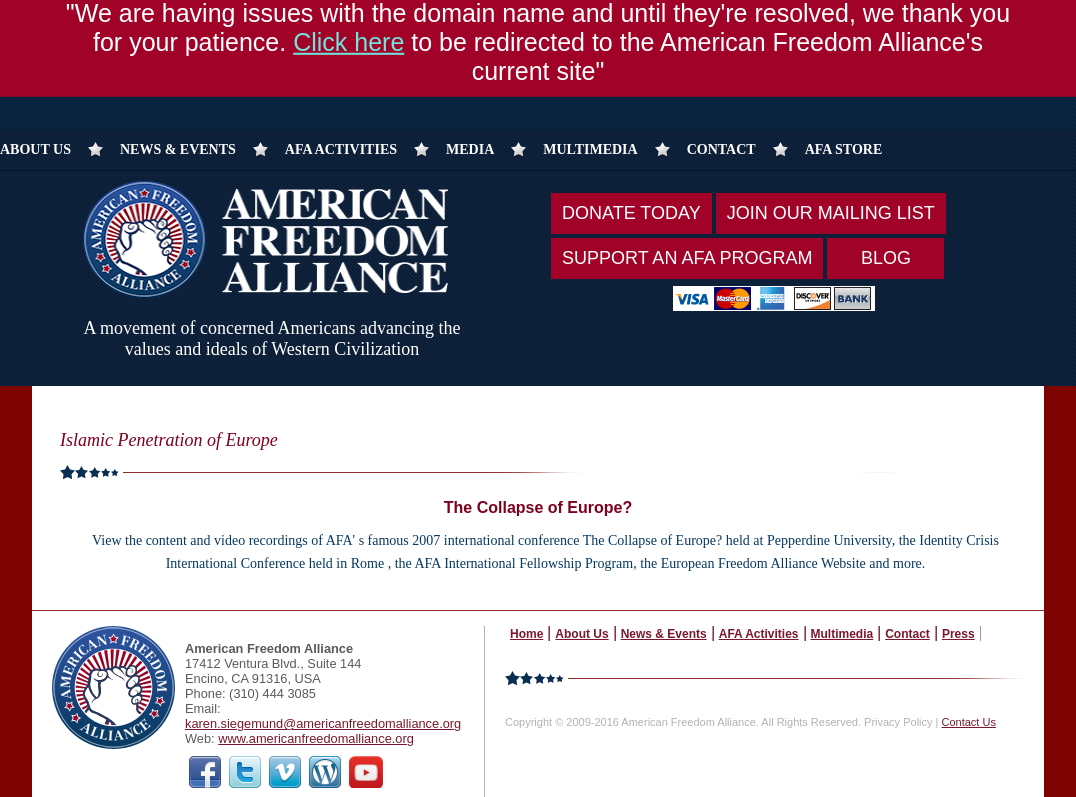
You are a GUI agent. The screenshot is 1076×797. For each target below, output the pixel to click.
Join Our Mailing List (831, 213)
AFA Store (844, 149)
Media (470, 149)
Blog (886, 258)
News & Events (178, 149)
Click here (348, 33)
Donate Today (631, 213)
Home (526, 634)
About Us (35, 149)
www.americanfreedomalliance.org (316, 738)
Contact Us (969, 722)
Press (958, 634)
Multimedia (590, 149)
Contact (721, 149)
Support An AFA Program (687, 258)
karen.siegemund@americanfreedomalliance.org (323, 723)
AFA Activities (341, 149)
